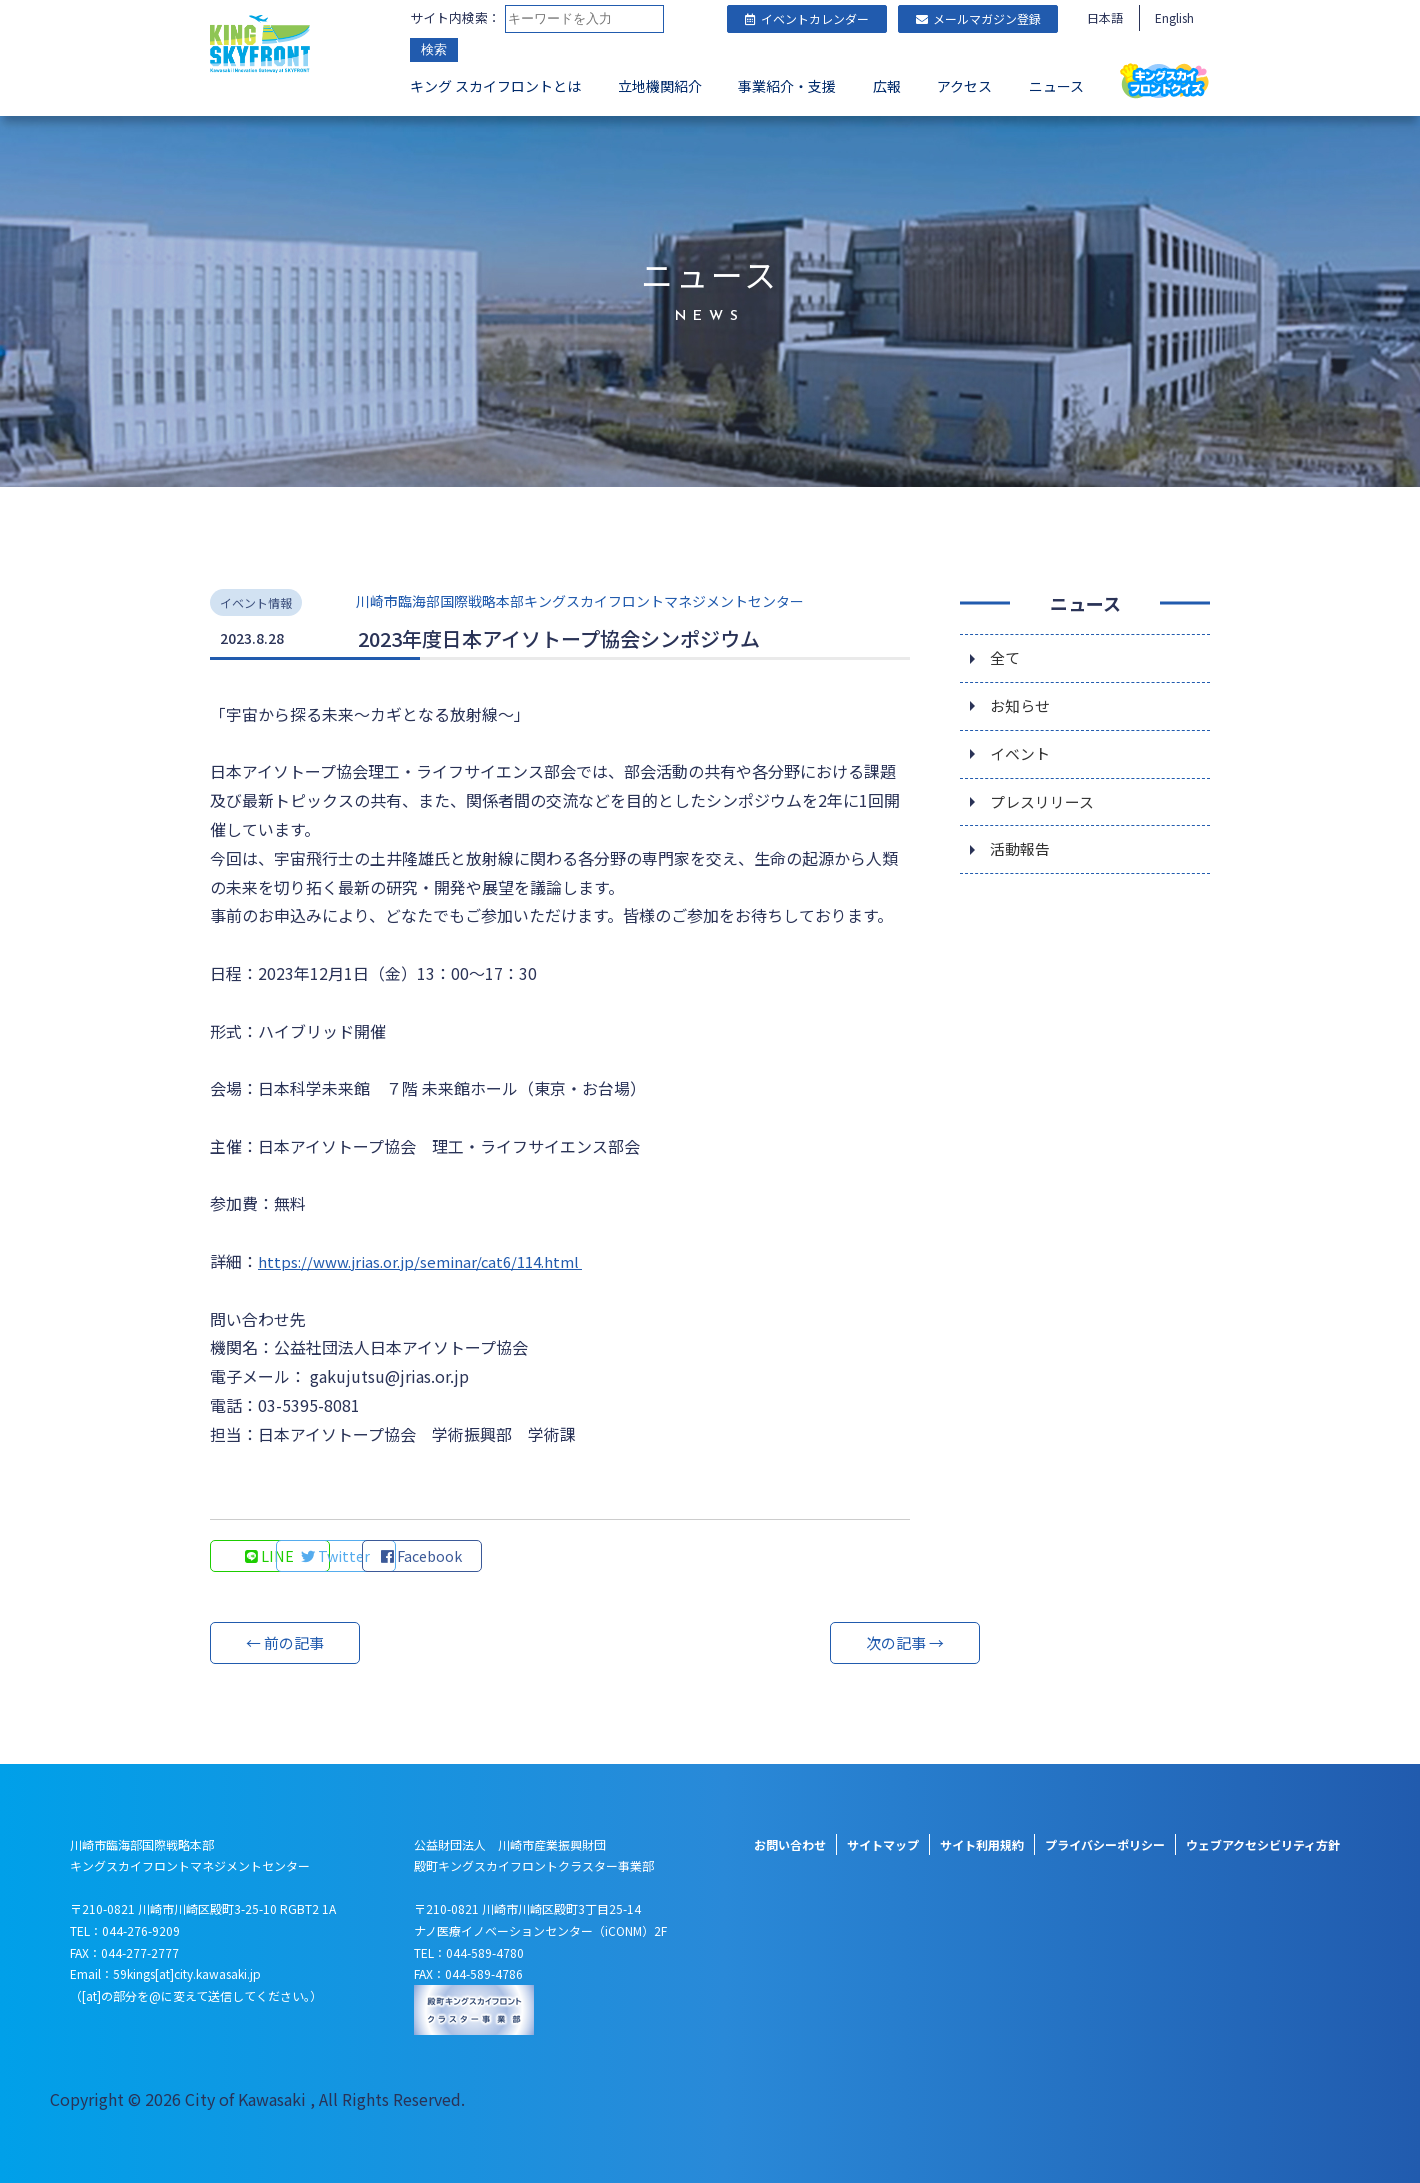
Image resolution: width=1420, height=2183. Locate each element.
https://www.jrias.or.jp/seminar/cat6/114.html (430, 1261)
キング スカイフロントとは (495, 86)
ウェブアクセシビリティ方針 (1263, 1844)
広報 (887, 86)
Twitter (405, 1556)
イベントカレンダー (807, 18)
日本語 (1105, 17)
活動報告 (1022, 859)
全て (1006, 659)
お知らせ (1022, 709)
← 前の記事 (285, 1643)
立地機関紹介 (660, 86)
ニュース (1056, 86)
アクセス (964, 86)
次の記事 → (835, 1643)
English (1174, 17)
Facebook (540, 1556)
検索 (434, 49)
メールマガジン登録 (978, 18)
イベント (1022, 759)
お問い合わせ (790, 1844)
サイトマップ (883, 1844)
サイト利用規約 (982, 1844)
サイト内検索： (455, 17)
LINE (270, 1556)
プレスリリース (1045, 809)
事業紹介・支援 (787, 86)
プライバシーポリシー (1105, 1844)
